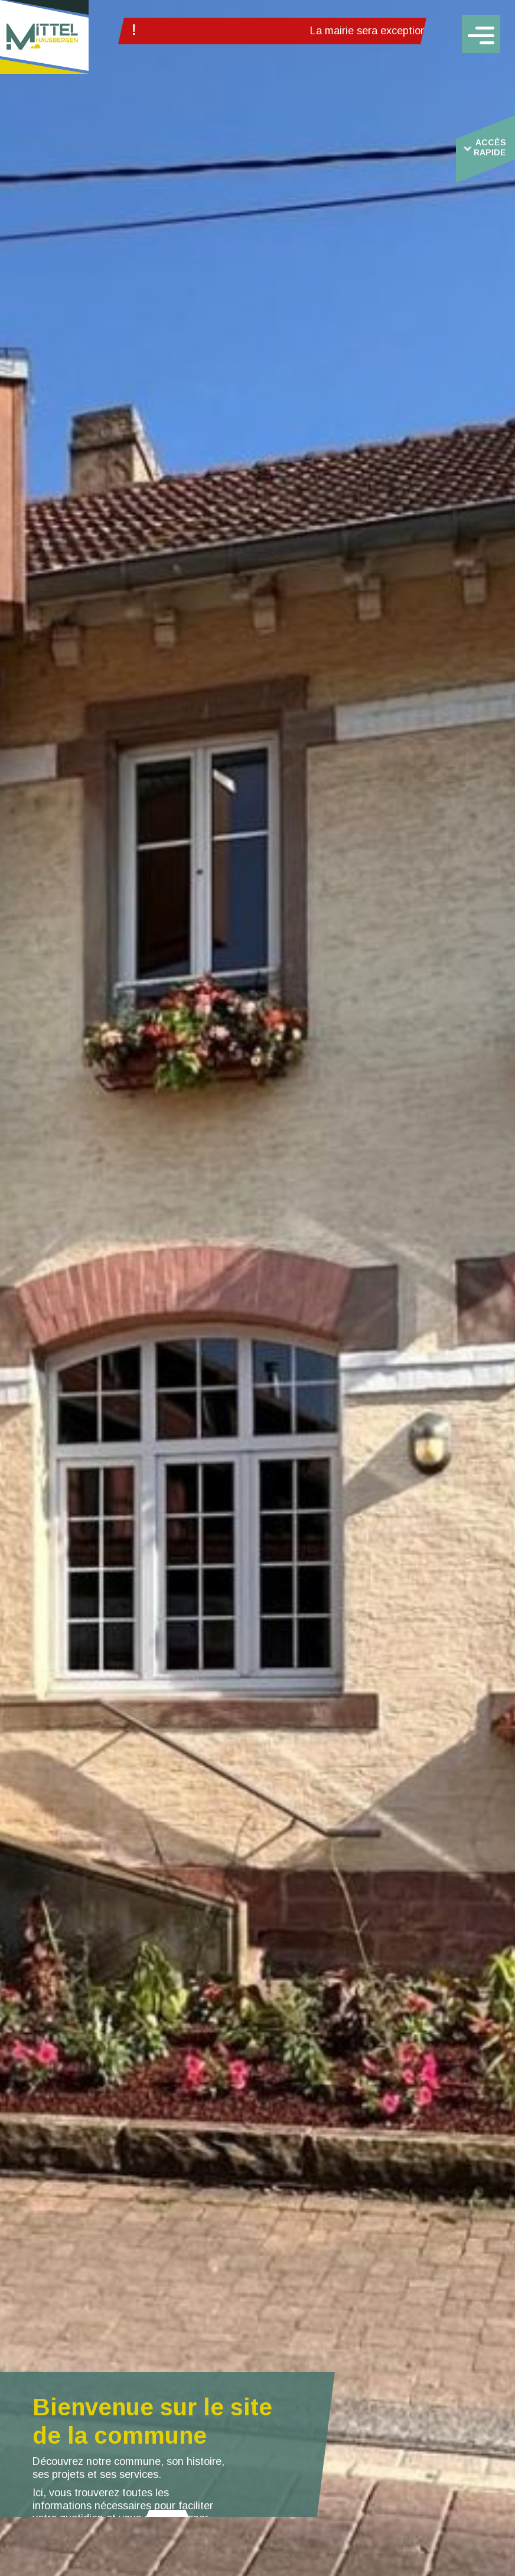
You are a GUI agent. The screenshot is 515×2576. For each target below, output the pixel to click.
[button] (167, 2513)
